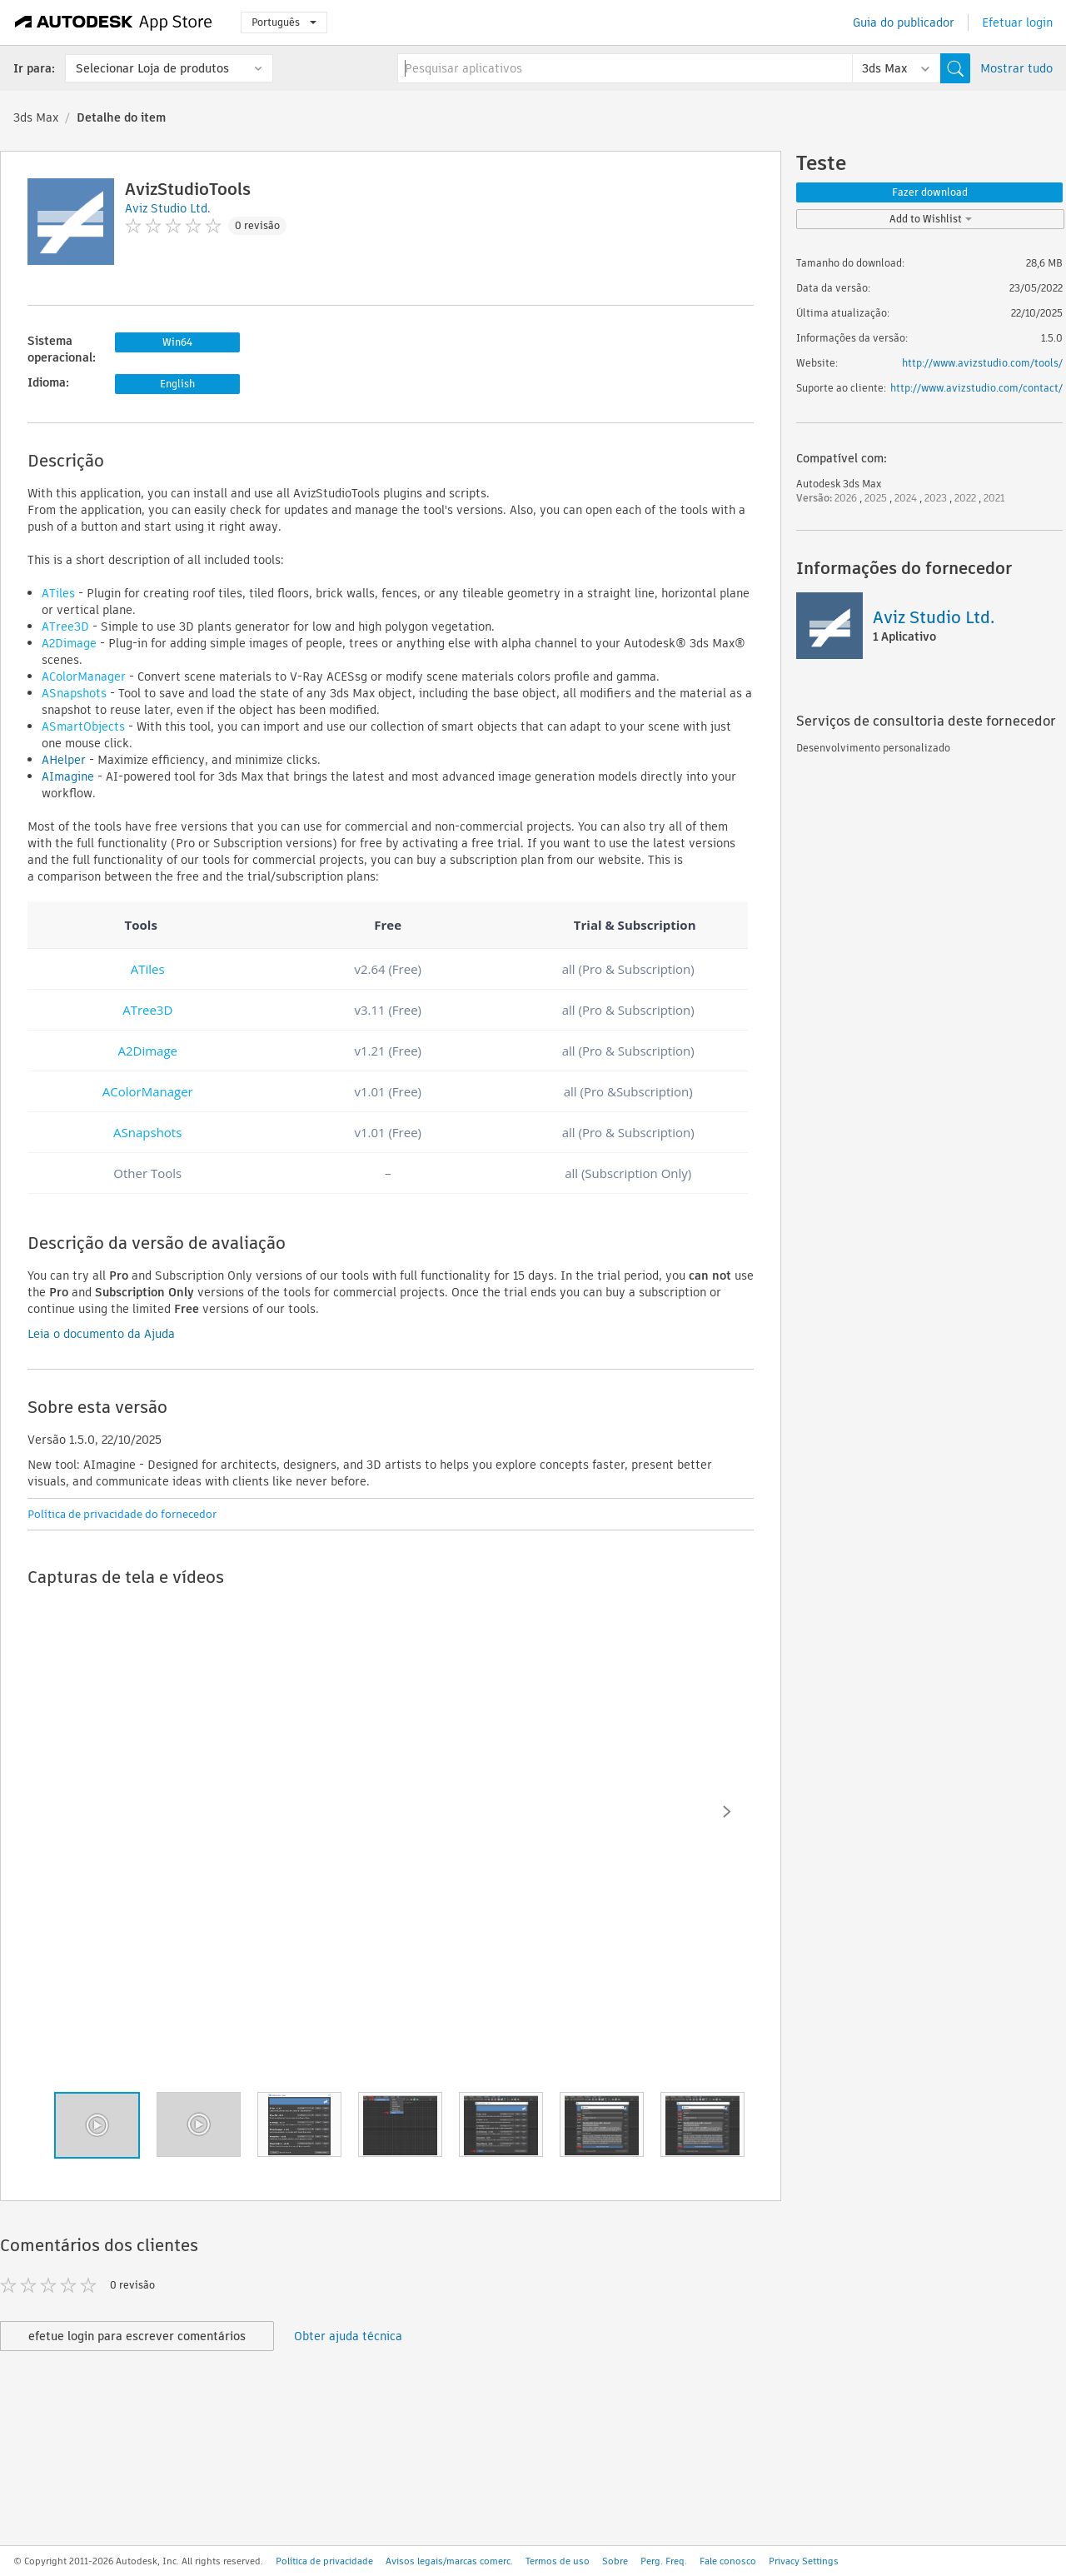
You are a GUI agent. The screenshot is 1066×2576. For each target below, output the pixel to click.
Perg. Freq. (663, 2561)
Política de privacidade (324, 2561)
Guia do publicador (903, 22)
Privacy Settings (804, 2561)
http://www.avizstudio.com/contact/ (976, 388)
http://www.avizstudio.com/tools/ (982, 363)
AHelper (64, 759)
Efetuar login (1017, 22)
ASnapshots (74, 693)
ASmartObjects (83, 726)
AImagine (68, 776)
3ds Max (35, 117)
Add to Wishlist (930, 219)
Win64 (177, 342)
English (177, 384)
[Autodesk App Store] (113, 22)
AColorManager (84, 676)
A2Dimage (69, 643)
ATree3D (65, 626)
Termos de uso (558, 2561)
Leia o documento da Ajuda (101, 1333)
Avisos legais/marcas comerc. (449, 2561)
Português (284, 22)
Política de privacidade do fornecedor (122, 1514)
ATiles (58, 593)
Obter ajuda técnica (348, 2336)
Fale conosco (728, 2561)
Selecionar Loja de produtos (152, 68)
